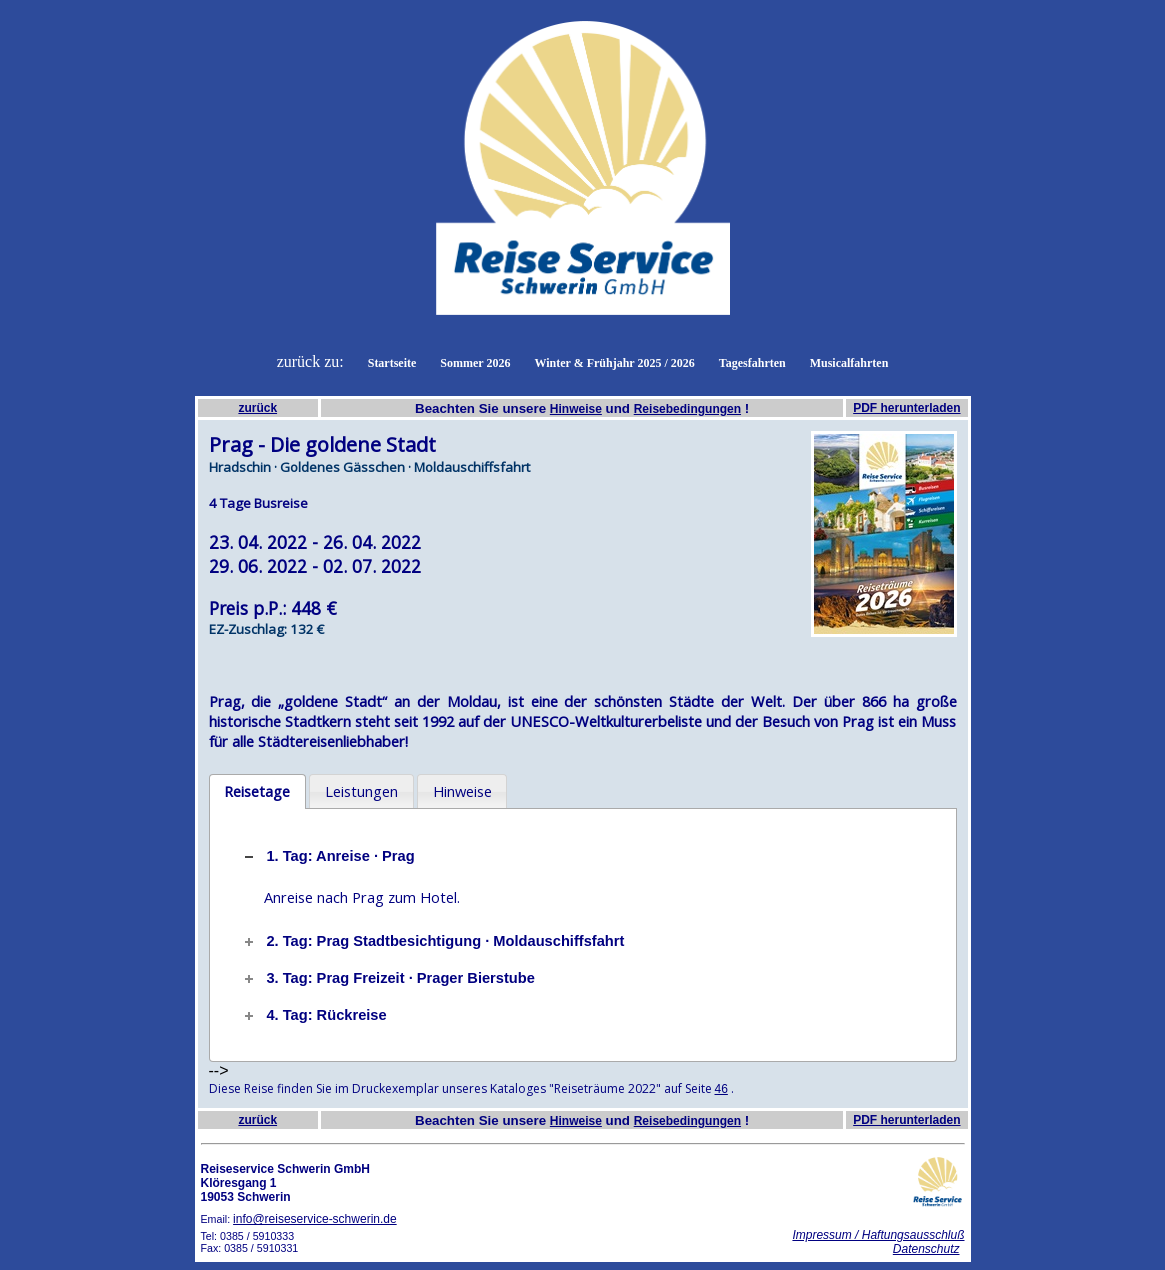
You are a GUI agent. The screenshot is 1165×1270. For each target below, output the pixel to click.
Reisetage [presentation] (257, 791)
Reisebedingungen (687, 409)
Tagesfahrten (752, 363)
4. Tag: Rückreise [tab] (313, 1015)
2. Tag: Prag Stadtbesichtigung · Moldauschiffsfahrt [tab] (432, 941)
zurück (257, 408)
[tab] (257, 792)
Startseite (392, 363)
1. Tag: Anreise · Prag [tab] (327, 856)
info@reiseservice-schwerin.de (315, 1219)
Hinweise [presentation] (462, 791)
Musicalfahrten (849, 363)
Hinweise (576, 409)
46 (721, 1089)
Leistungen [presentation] (361, 791)
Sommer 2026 (475, 363)
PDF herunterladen (906, 408)
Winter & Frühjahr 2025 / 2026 (614, 363)
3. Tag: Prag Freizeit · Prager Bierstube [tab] (387, 978)
